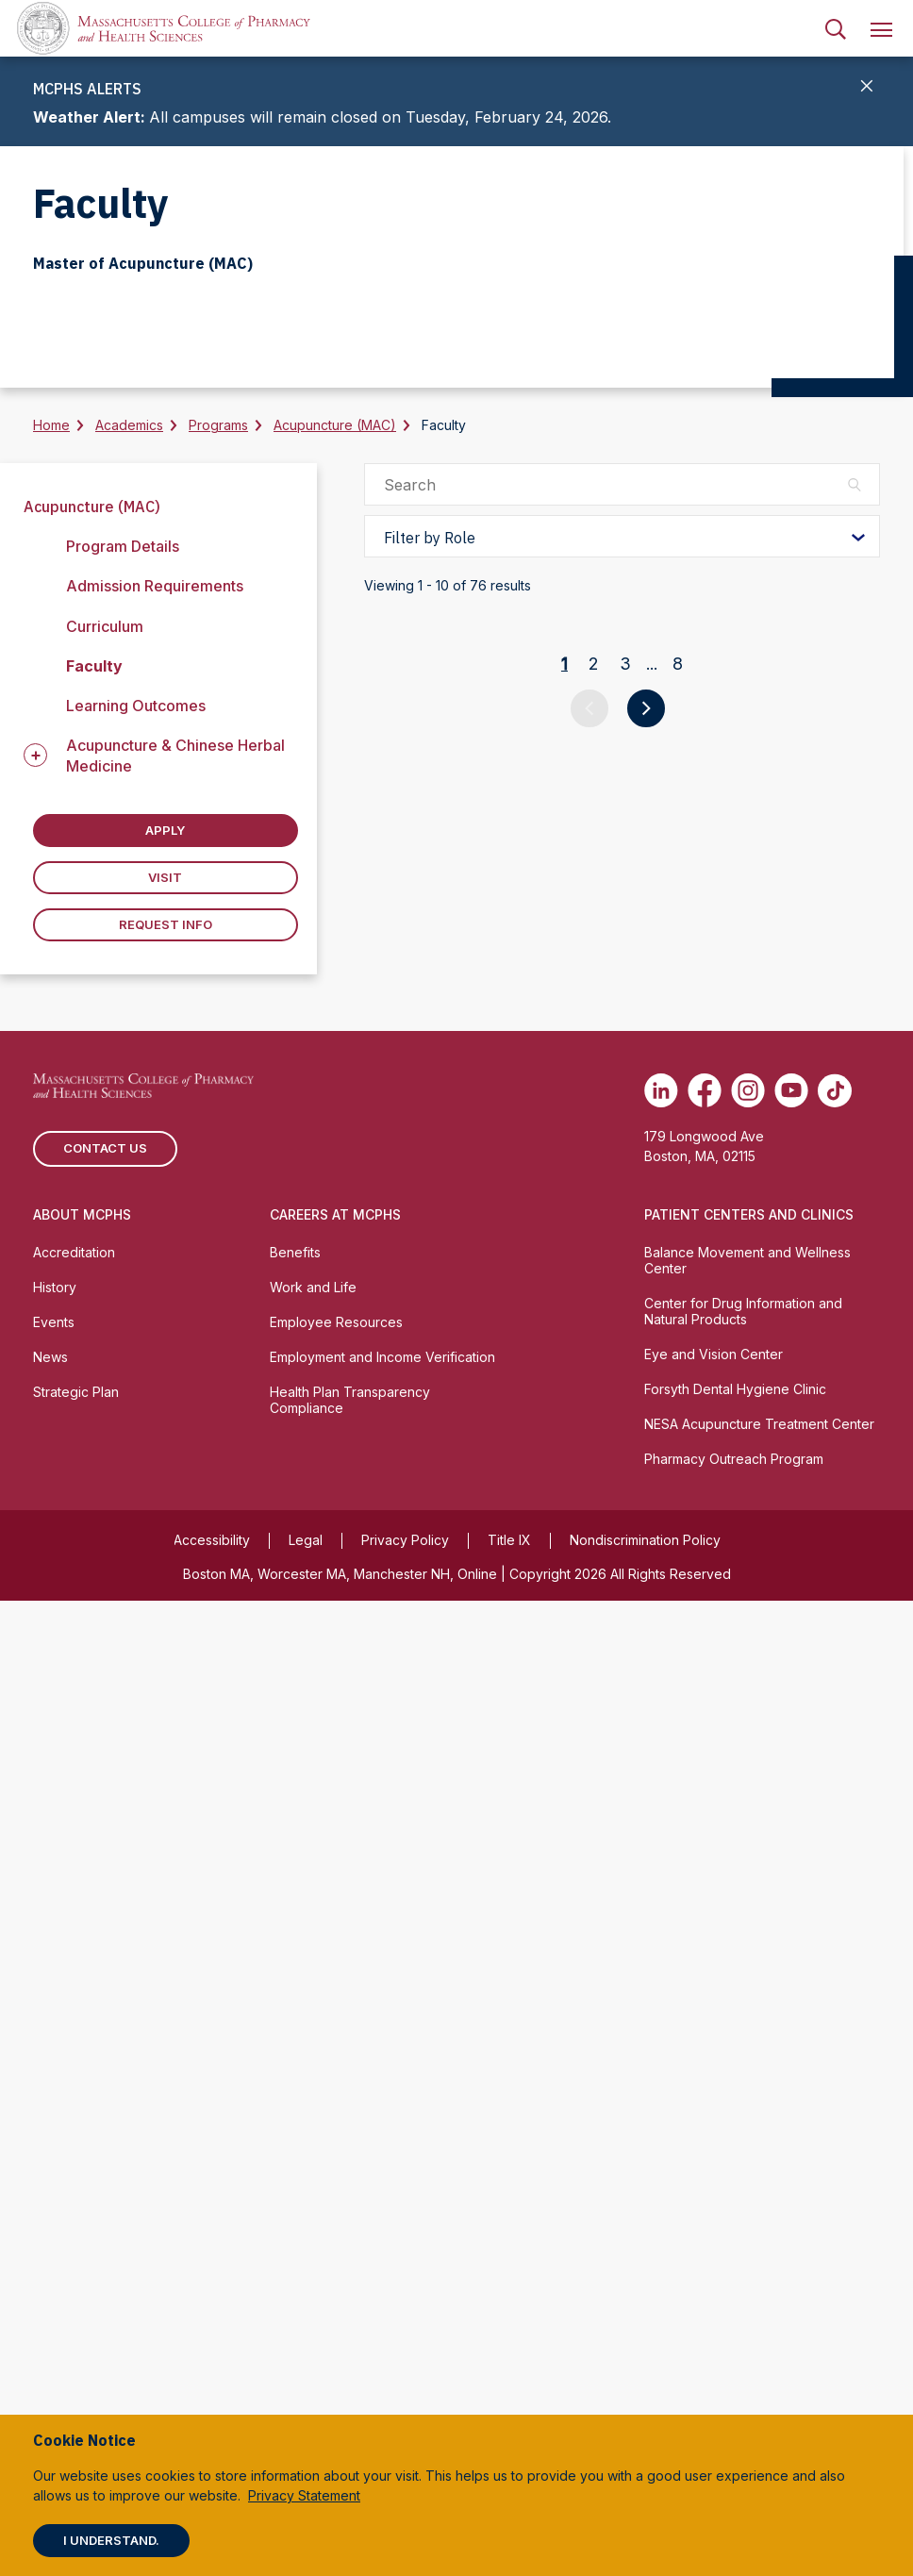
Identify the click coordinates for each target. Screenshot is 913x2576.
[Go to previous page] (589, 1924)
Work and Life (313, 2261)
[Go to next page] (646, 1924)
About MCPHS (82, 2189)
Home (51, 425)
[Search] (835, 28)
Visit (165, 877)
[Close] (867, 87)
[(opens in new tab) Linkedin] (661, 2065)
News (50, 2331)
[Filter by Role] (622, 536)
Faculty (94, 665)
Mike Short (534, 1142)
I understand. (111, 2540)
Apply (165, 830)
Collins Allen (542, 1260)
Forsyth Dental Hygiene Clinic (735, 2363)
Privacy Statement (304, 2495)
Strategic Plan (76, 2366)
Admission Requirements (154, 585)
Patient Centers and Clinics (749, 2189)
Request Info (165, 924)
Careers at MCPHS (335, 2189)
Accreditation (74, 2227)
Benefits (295, 2227)
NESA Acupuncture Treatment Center (759, 2398)
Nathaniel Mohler (564, 1025)
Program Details (122, 546)
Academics (129, 425)
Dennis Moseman (563, 653)
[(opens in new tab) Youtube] (791, 2065)
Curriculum (104, 626)
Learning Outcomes (136, 705)
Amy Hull (527, 771)
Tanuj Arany (539, 1378)
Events (54, 2296)
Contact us (105, 2122)
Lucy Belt (529, 1732)
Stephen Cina (546, 907)
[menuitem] (835, 28)
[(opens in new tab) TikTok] (835, 2065)
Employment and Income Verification (382, 2331)
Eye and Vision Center (713, 2328)
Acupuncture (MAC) (335, 425)
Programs (218, 425)
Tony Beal (531, 1614)
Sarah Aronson (552, 1496)
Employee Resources (336, 2296)
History (54, 2261)
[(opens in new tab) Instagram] (748, 2065)
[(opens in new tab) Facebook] (705, 2065)
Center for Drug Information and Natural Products (743, 2285)
